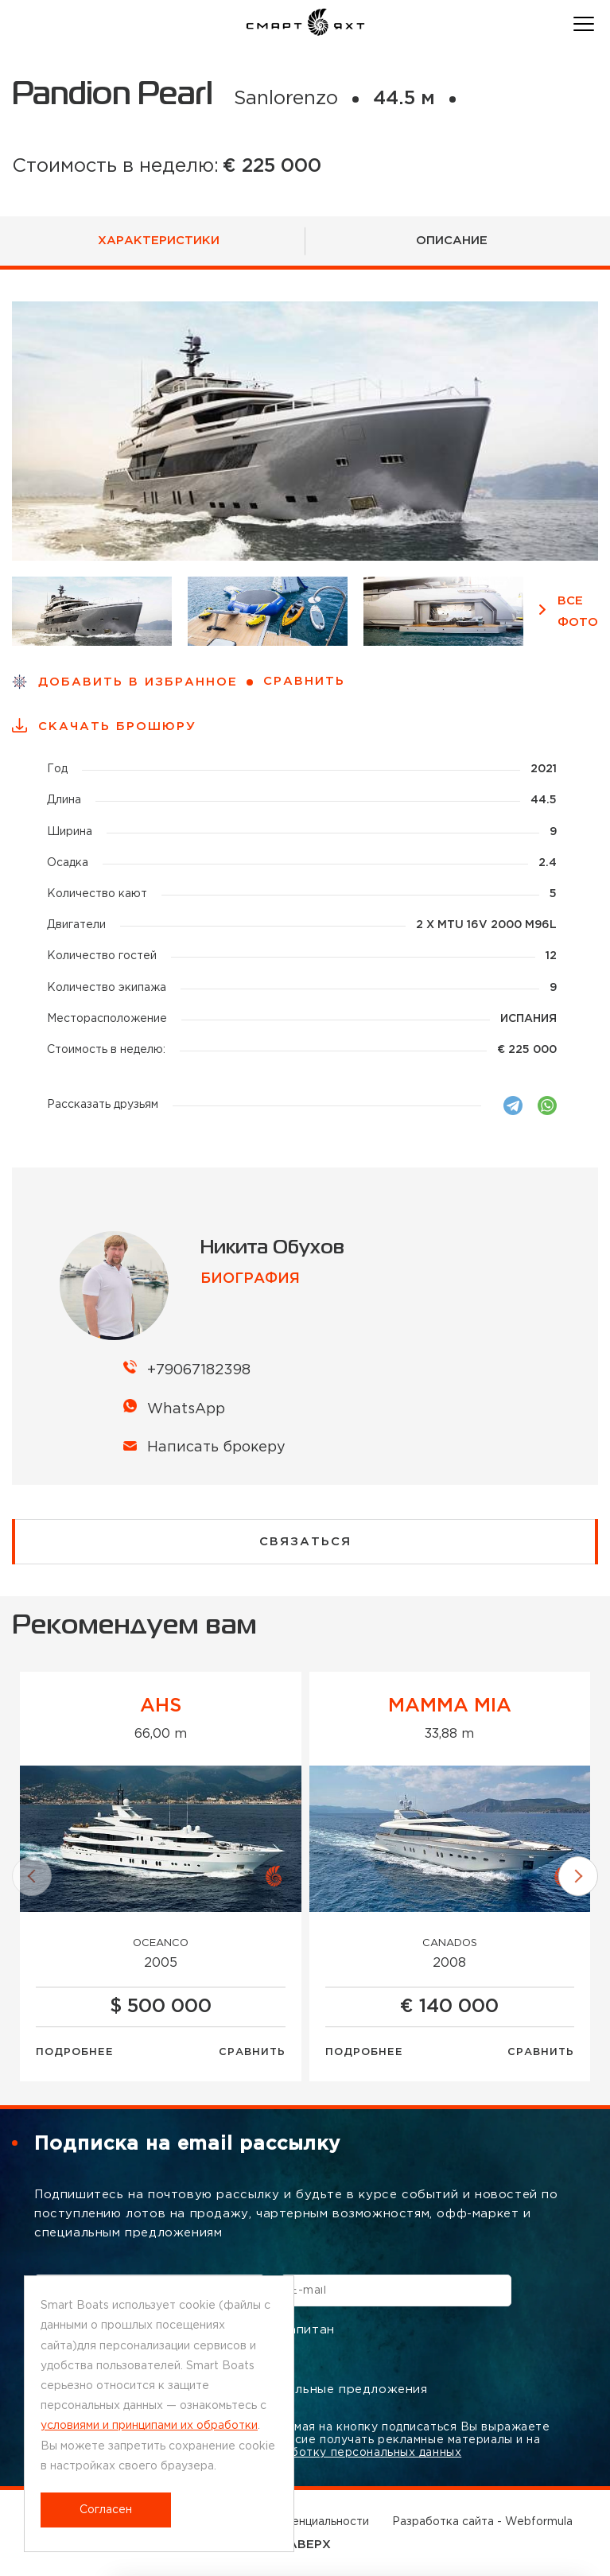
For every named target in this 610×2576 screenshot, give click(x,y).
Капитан (296, 2331)
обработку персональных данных (361, 2452)
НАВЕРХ (305, 2544)
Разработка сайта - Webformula (482, 2522)
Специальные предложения (327, 2390)
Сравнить (252, 2052)
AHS (160, 1706)
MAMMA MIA (449, 1706)
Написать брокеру (216, 1447)
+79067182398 (199, 1370)
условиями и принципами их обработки (149, 2425)
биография (250, 1278)
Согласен (106, 2510)
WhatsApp (186, 1409)
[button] (32, 1876)
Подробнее (75, 2052)
